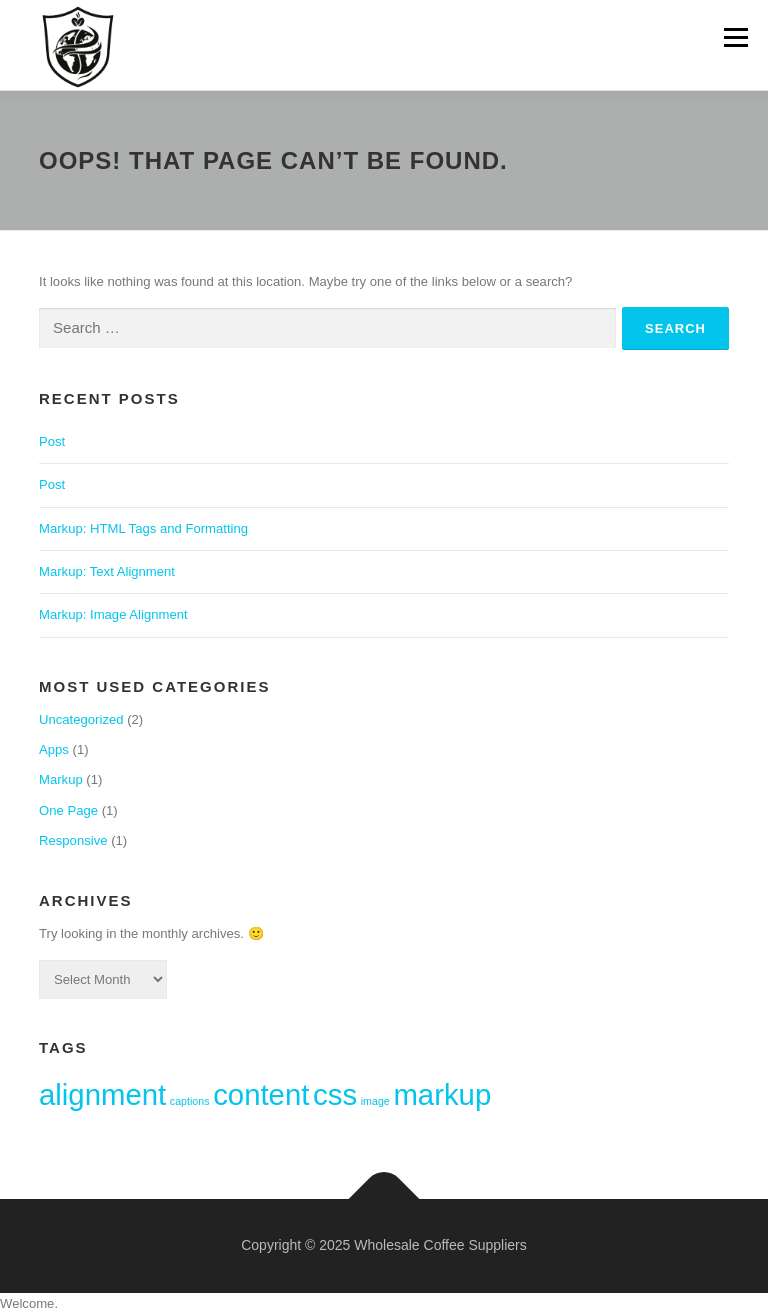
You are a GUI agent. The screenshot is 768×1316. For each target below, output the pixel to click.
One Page (68, 810)
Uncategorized (81, 719)
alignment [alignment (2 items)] (102, 1094)
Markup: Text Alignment (107, 571)
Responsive (73, 840)
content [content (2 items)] (261, 1094)
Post (52, 441)
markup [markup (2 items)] (442, 1094)
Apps (54, 749)
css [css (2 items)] (335, 1094)
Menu (734, 37)
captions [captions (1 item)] (190, 1101)
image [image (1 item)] (375, 1101)
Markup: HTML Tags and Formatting (143, 528)
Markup (61, 779)
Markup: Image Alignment (113, 614)
